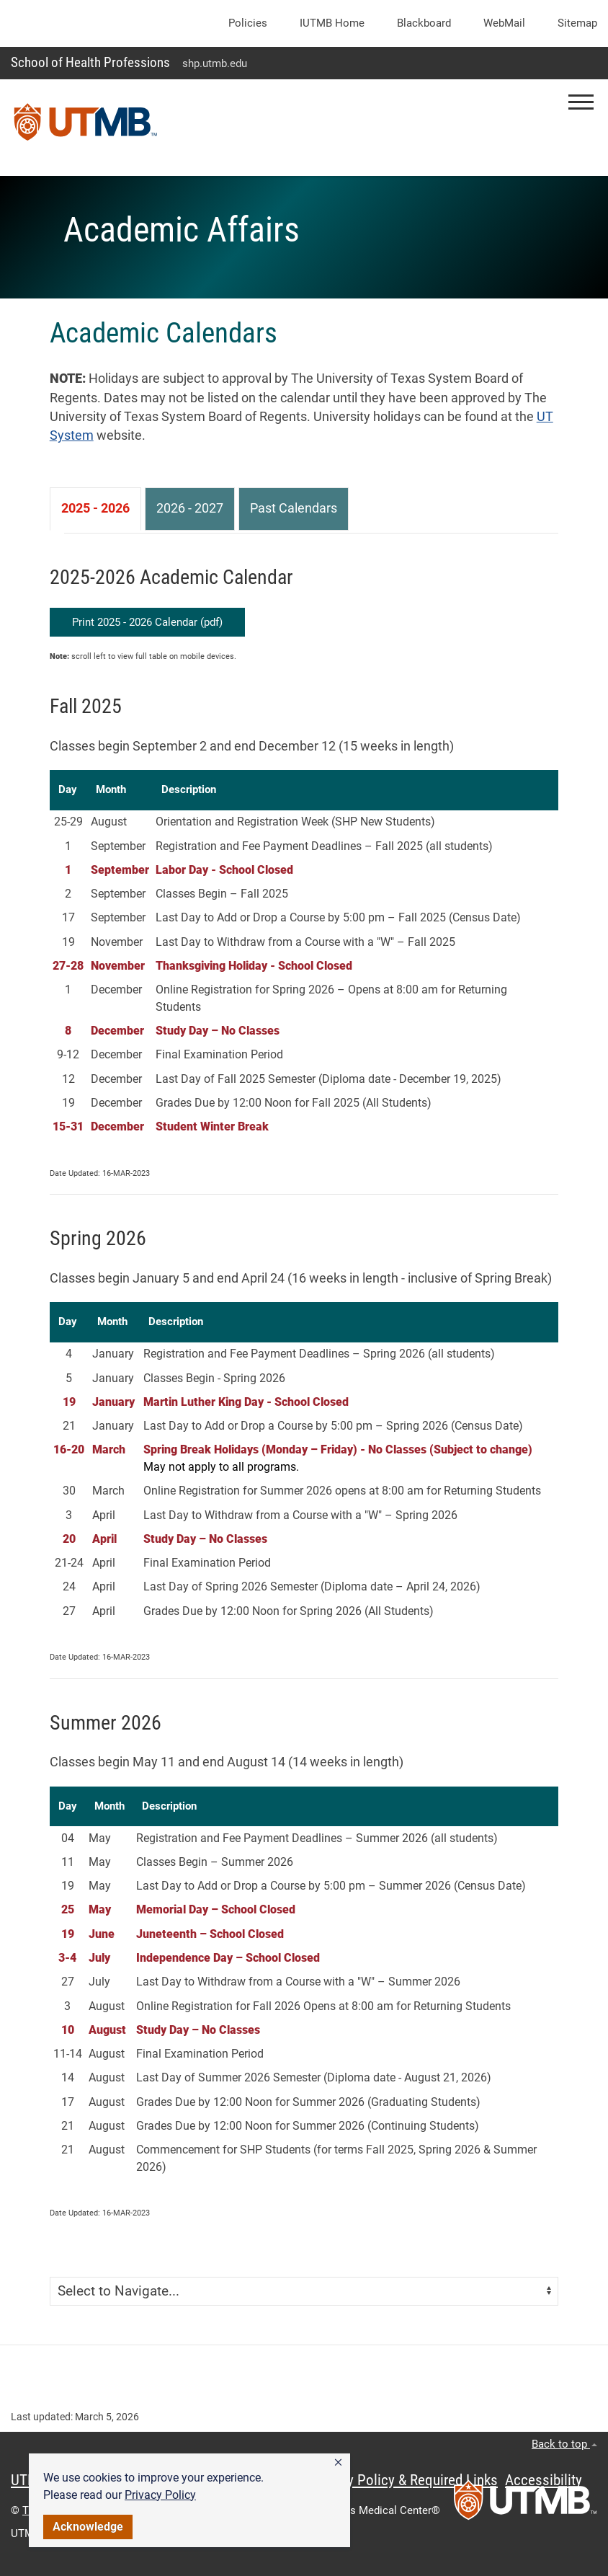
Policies (247, 23)
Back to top (564, 2444)
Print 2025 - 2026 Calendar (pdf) (147, 622)
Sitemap (577, 23)
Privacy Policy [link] (160, 2495)
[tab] (95, 509)
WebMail (504, 23)
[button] (338, 2462)
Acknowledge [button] (88, 2526)
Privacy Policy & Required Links (404, 2480)
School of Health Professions (90, 62)
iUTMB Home (332, 23)
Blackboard (424, 23)
